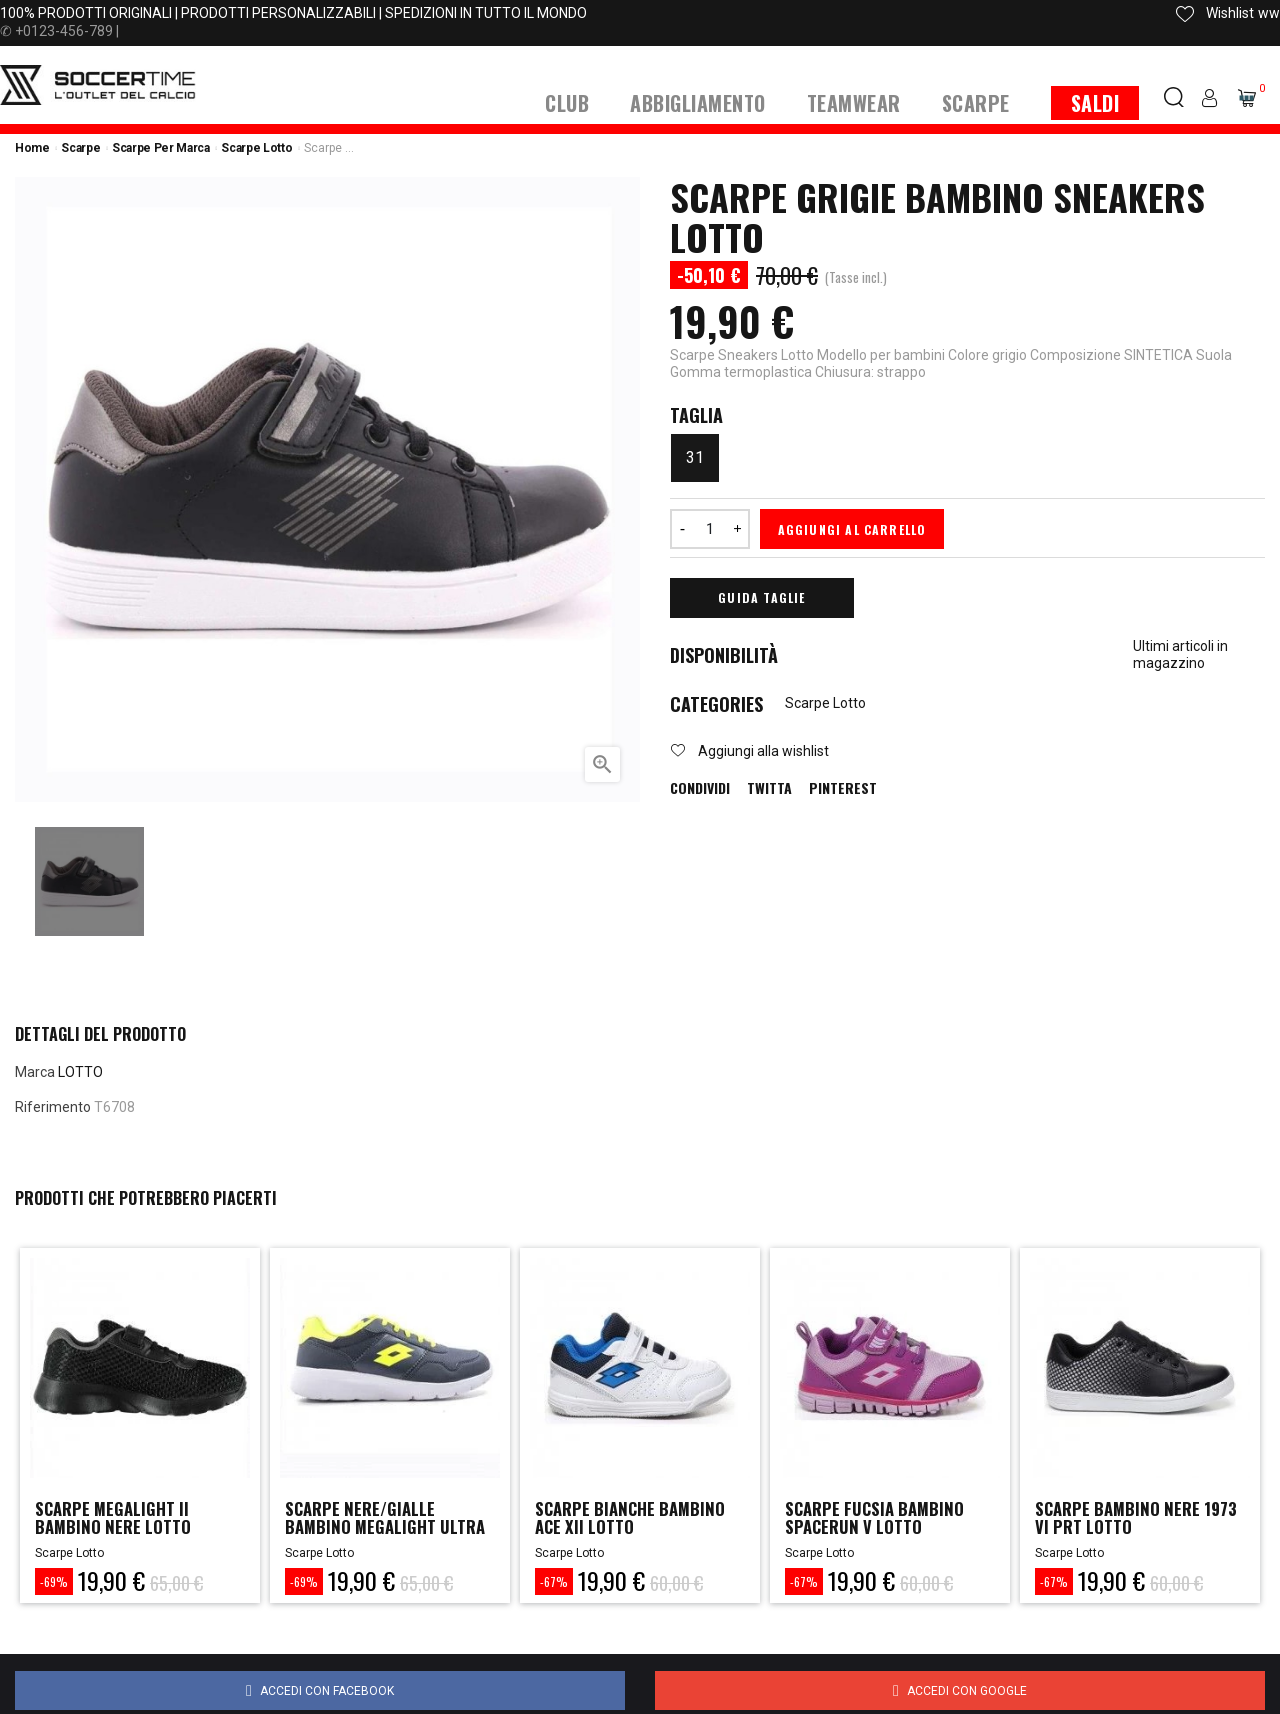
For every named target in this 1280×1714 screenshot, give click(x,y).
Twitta (769, 788)
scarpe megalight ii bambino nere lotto (119, 1519)
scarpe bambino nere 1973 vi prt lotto (1123, 1519)
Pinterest (843, 788)
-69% (54, 1581)
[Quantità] (710, 529)
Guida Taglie (761, 597)
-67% (554, 1581)
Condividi (700, 788)
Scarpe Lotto (825, 703)
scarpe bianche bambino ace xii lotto (638, 1519)
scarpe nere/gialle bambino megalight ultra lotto (366, 1529)
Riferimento (53, 1107)
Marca (35, 1072)
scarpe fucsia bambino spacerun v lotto (882, 1519)
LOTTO (80, 1072)
